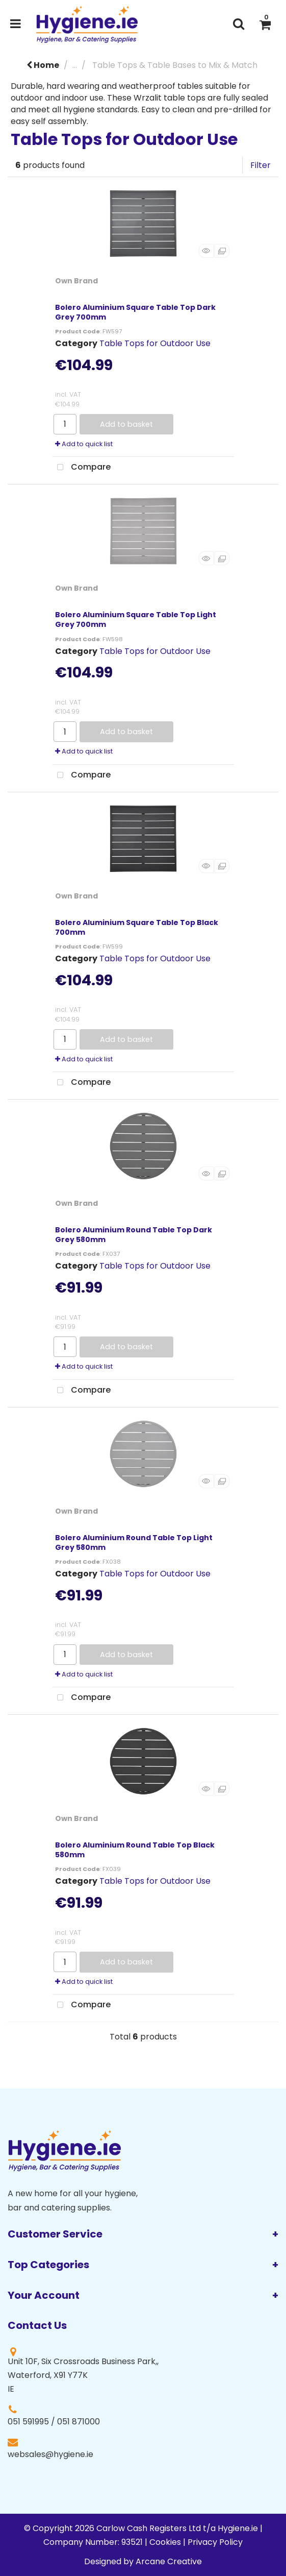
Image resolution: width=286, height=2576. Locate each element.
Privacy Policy (215, 2542)
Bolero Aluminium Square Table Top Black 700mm (136, 927)
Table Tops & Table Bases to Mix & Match (174, 65)
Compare (82, 467)
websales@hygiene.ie (50, 2454)
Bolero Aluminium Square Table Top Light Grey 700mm (135, 619)
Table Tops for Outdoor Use (155, 343)
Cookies (165, 2542)
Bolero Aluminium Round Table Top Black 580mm (135, 1850)
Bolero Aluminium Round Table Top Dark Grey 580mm (133, 1235)
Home (43, 65)
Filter (260, 165)
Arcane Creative (169, 2561)
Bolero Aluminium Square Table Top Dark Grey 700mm (135, 312)
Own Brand (76, 281)
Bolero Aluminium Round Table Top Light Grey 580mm (134, 1542)
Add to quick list (84, 444)
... (74, 65)
